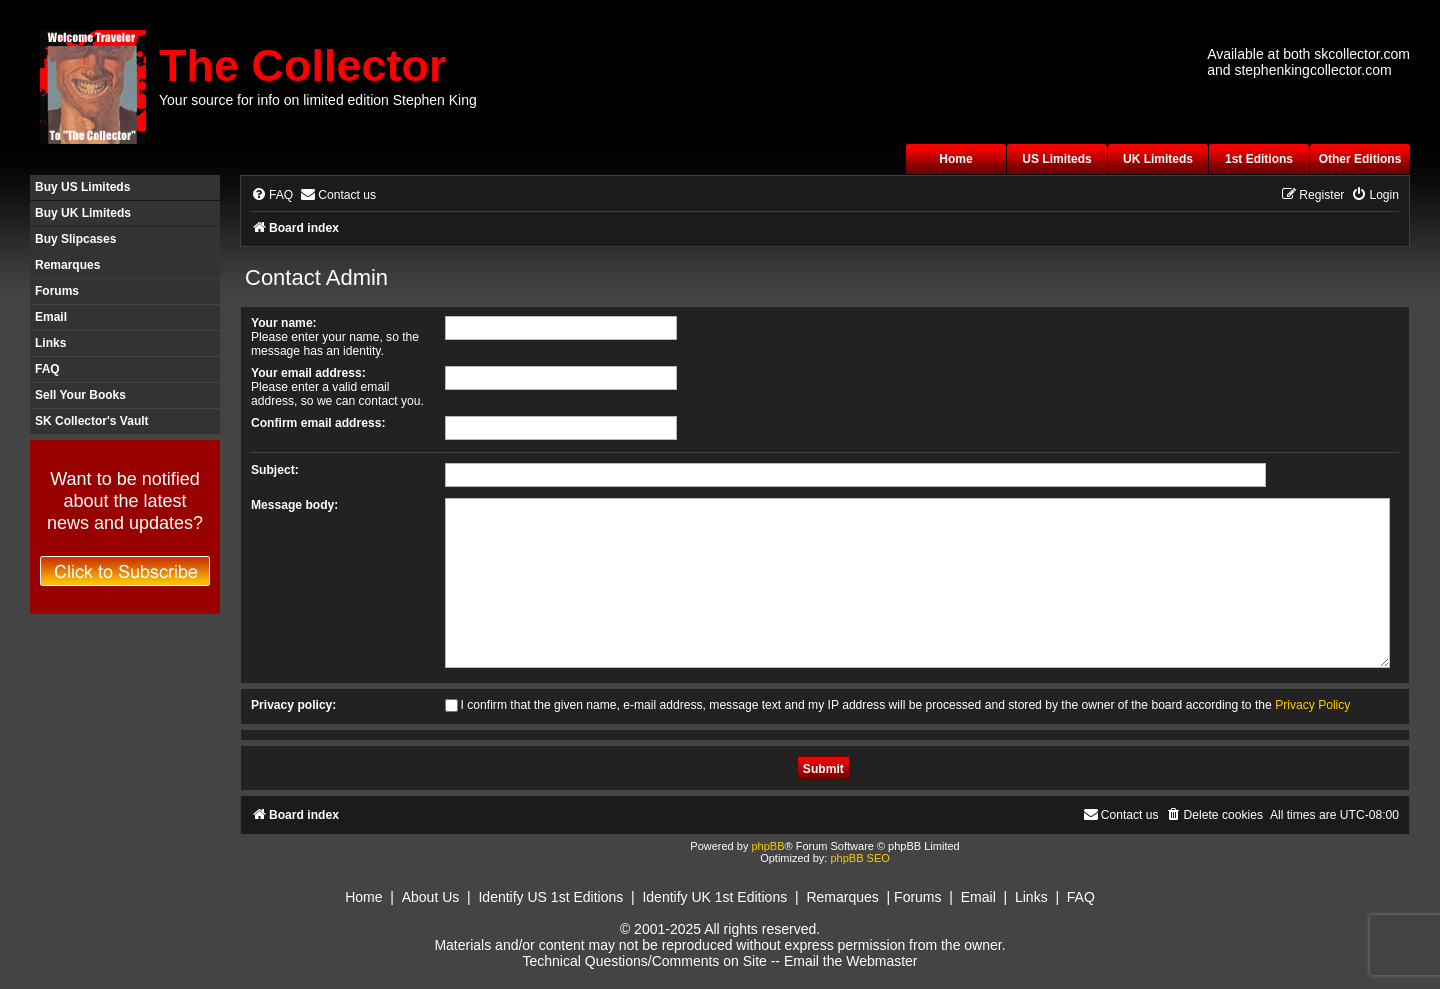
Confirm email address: (318, 423)
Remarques (67, 265)
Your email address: (308, 373)
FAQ (47, 369)
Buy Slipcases (75, 239)
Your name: (284, 323)
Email (51, 317)
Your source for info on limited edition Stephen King (318, 100)
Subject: (275, 470)
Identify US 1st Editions (550, 897)
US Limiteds (1056, 159)
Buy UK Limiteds (83, 213)
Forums (57, 291)
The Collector (303, 65)
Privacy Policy (1312, 705)
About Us (431, 897)
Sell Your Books (80, 395)
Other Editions (1360, 159)
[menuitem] (272, 195)
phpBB (767, 846)
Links (50, 343)
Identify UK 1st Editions (714, 897)
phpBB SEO (859, 858)
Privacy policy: (293, 705)
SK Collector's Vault (92, 421)
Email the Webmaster (851, 961)
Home (955, 159)
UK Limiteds (1158, 159)
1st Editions (1259, 159)
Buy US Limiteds (82, 187)
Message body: (294, 505)
